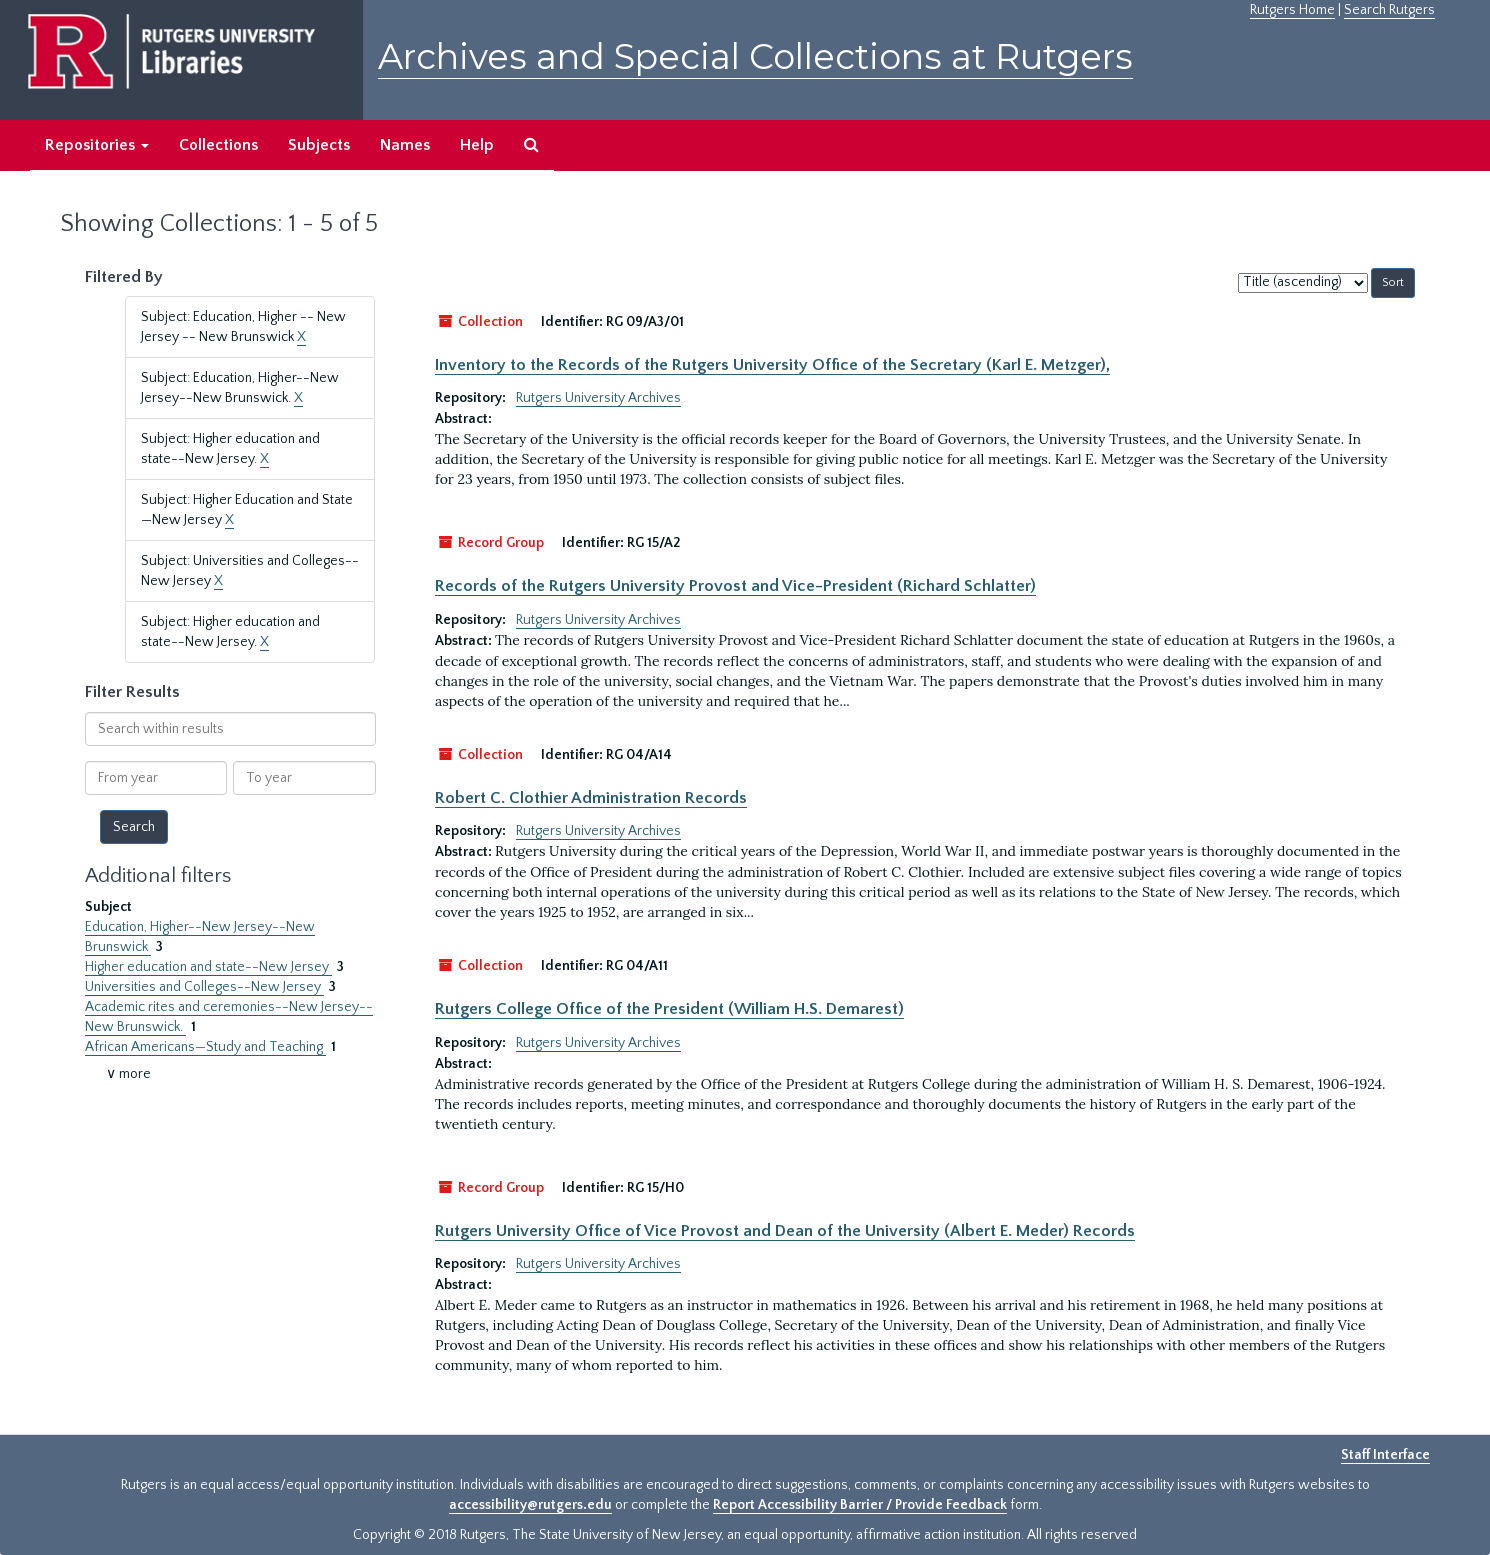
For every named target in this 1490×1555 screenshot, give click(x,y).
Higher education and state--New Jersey (208, 967)
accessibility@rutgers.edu (530, 1505)
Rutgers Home (1292, 10)
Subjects (319, 145)
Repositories (97, 145)
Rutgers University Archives (598, 398)
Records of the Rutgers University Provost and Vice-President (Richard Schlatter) (735, 586)
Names (405, 145)
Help (477, 145)
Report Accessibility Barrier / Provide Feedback (860, 1505)
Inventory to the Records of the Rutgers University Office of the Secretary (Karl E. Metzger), (772, 365)
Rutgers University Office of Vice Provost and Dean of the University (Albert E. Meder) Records (785, 1231)
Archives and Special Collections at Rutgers (755, 56)
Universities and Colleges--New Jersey (204, 987)
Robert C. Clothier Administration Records (591, 798)
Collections (218, 145)
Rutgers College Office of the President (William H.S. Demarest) (669, 1009)
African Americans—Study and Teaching (205, 1047)
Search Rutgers (1389, 10)
